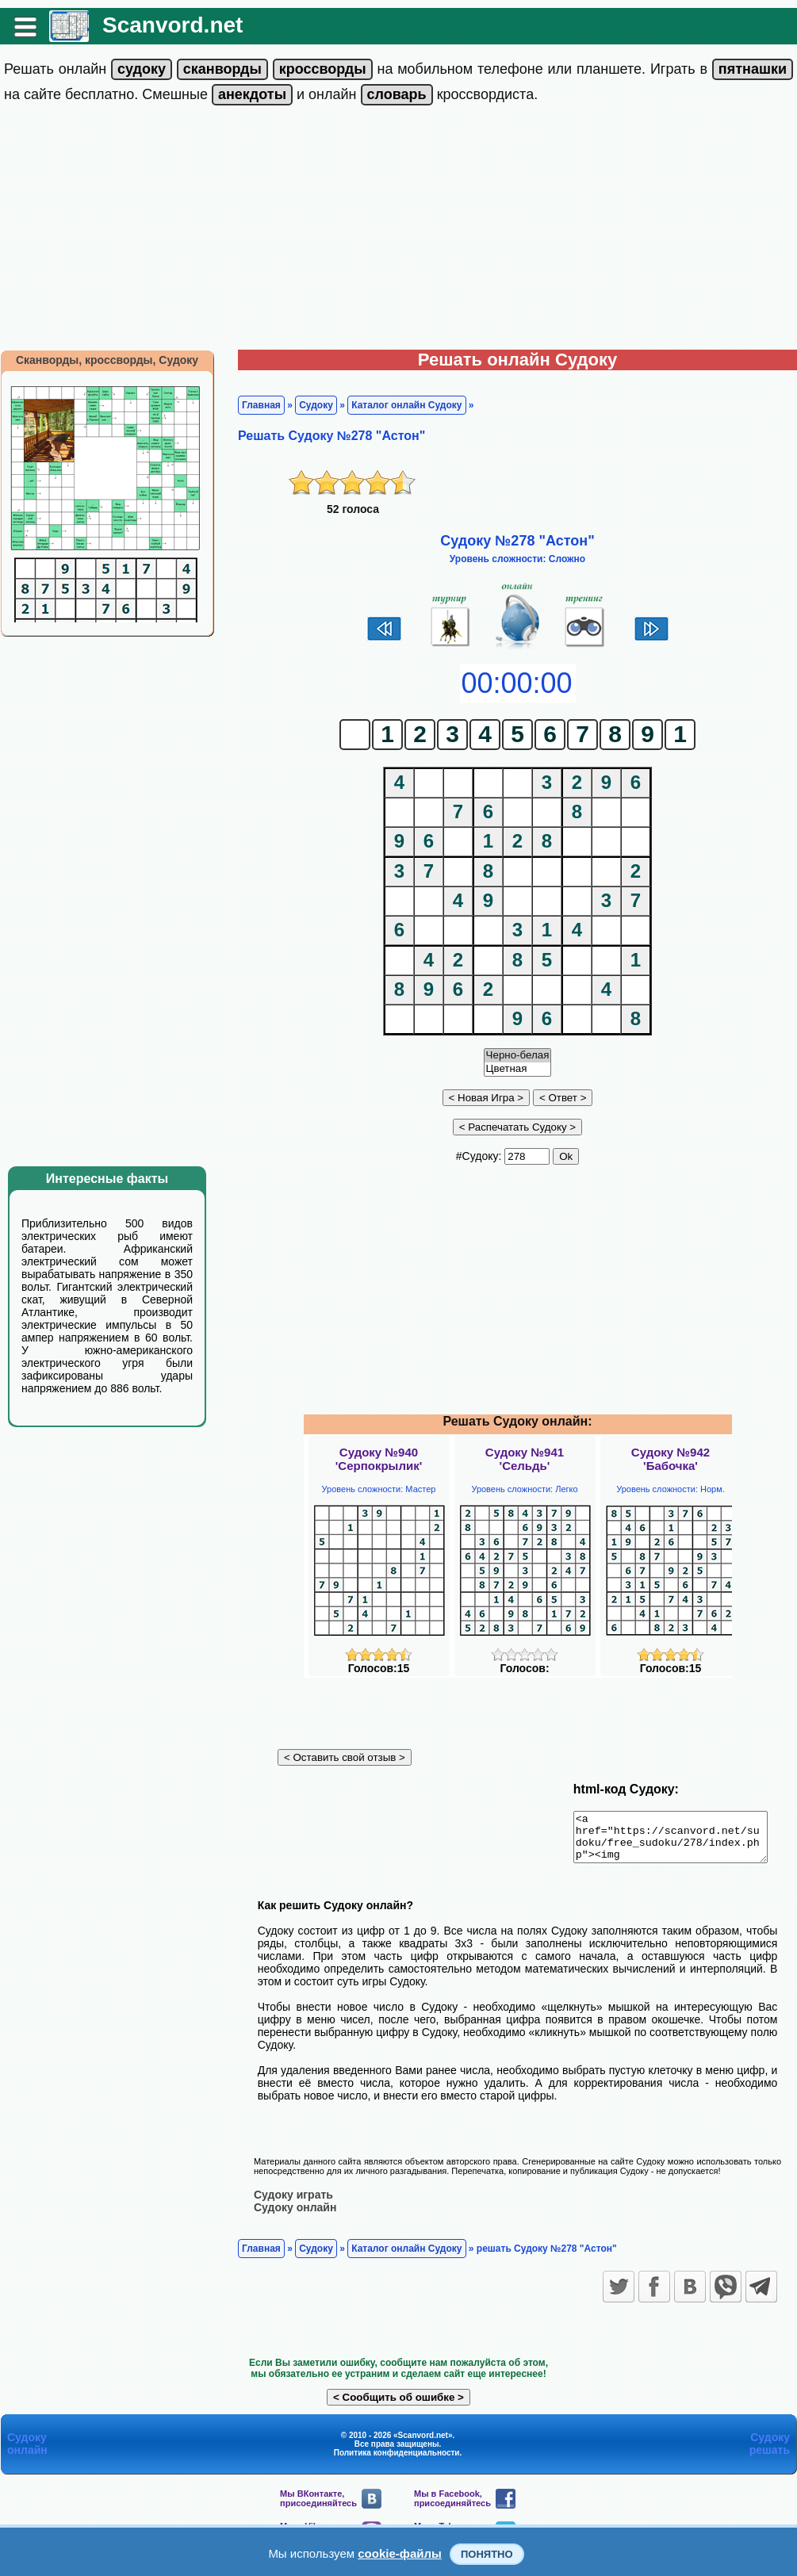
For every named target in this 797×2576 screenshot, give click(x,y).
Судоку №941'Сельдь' (524, 1458)
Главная (261, 405)
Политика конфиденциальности (397, 2461)
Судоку (316, 405)
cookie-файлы (400, 2553)
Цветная (518, 1069)
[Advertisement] (398, 231)
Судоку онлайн (295, 2216)
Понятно (487, 2554)
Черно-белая (518, 1055)
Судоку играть (293, 2203)
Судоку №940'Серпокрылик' (378, 1458)
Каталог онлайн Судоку (406, 405)
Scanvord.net (172, 25)
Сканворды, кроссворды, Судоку (107, 360)
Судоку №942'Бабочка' (670, 1458)
